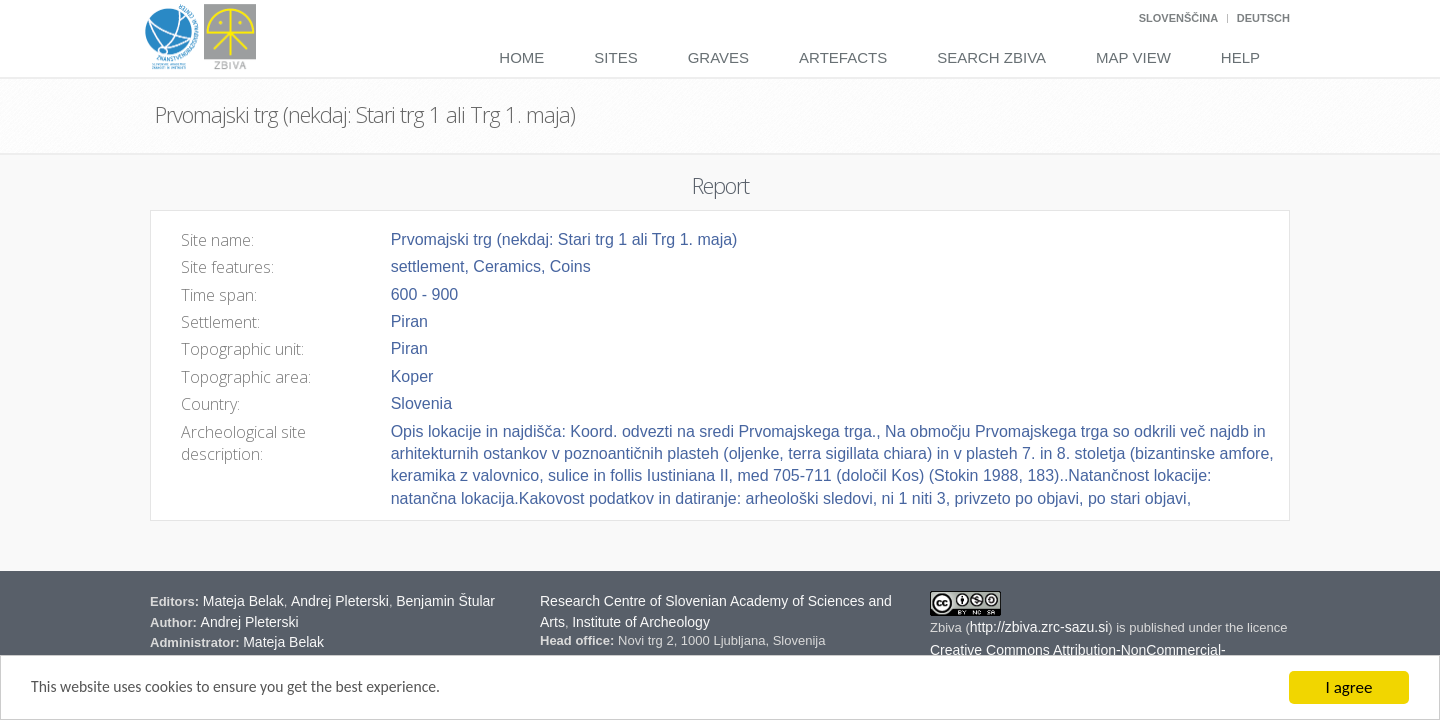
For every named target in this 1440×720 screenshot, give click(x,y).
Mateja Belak (243, 601)
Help (1240, 57)
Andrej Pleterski (340, 601)
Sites (615, 57)
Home (521, 57)
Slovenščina (1178, 18)
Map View (1133, 57)
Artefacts (843, 57)
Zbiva (947, 627)
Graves (718, 57)
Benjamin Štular (445, 601)
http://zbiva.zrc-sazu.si (1039, 627)
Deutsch (1263, 18)
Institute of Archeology (641, 622)
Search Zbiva (991, 57)
